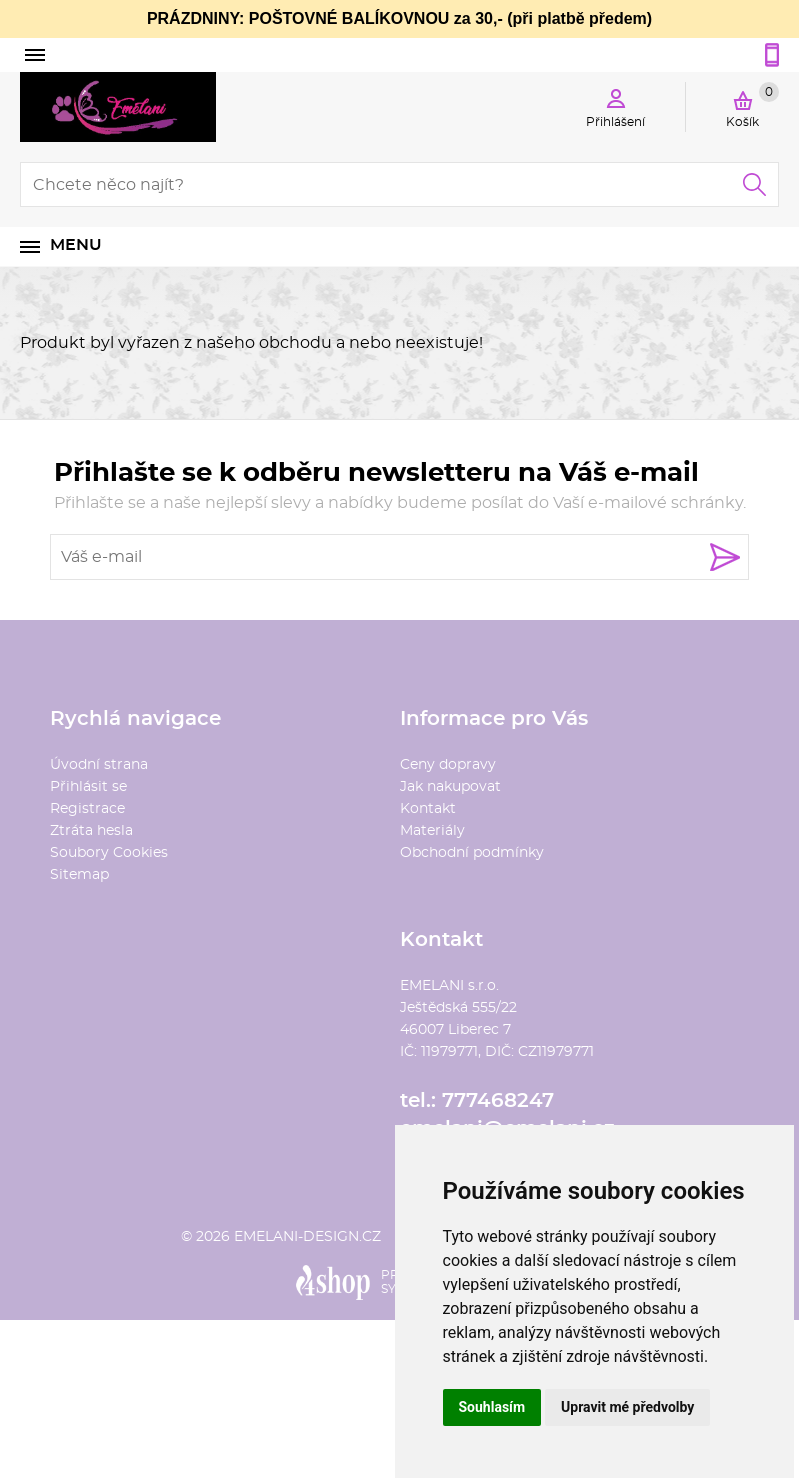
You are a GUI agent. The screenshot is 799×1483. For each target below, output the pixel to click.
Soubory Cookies (109, 853)
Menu (76, 245)
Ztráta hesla (91, 831)
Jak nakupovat (450, 787)
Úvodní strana (99, 765)
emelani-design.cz (307, 1237)
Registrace (87, 809)
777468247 (498, 1101)
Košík (752, 105)
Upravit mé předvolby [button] (627, 1407)
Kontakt (428, 809)
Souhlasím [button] (492, 1407)
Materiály (432, 831)
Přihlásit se (88, 787)
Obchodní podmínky (472, 853)
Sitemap (79, 875)
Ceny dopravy (448, 765)
